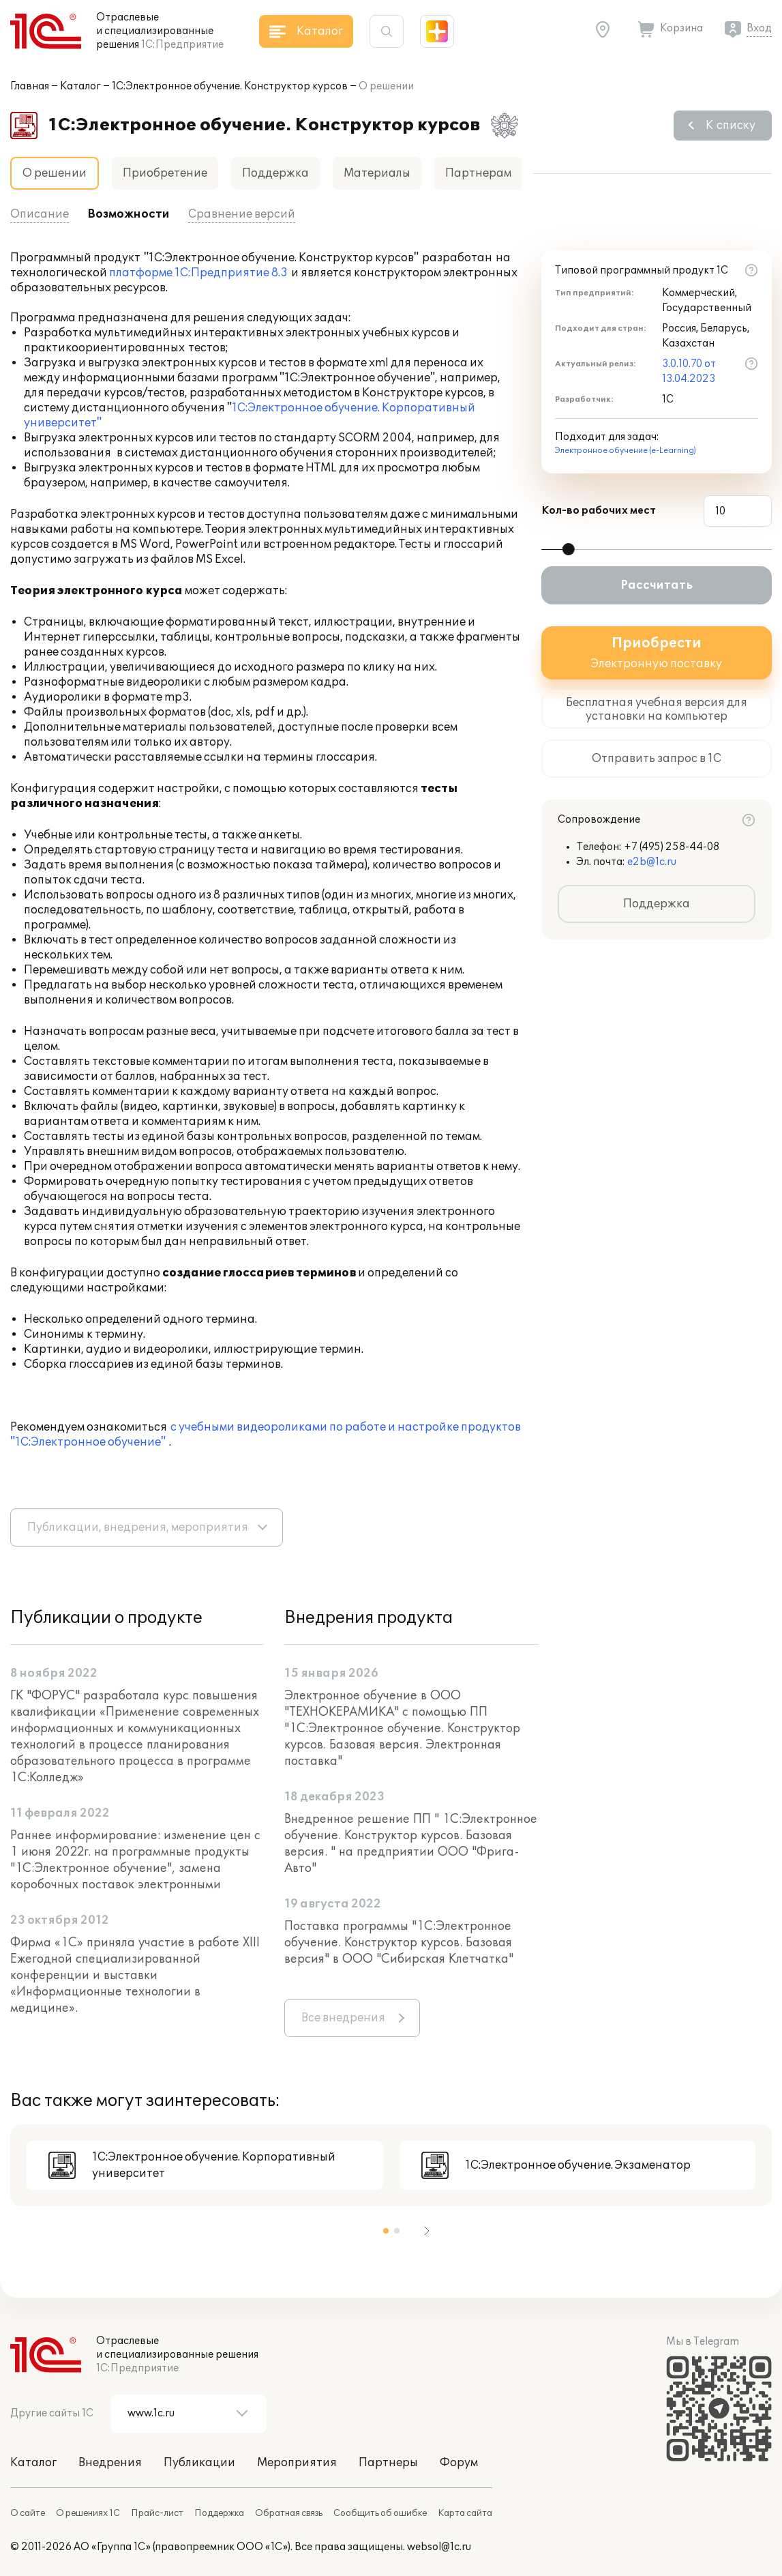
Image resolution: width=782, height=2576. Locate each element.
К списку (730, 125)
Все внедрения (343, 2018)
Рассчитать (656, 585)
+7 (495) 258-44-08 (671, 847)
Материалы (377, 173)
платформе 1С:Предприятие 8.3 (198, 273)
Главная (29, 86)
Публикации (199, 2463)
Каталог (80, 86)
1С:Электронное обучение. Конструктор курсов (230, 86)
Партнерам (478, 173)
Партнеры (388, 2463)
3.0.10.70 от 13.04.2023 (689, 371)
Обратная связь (288, 2513)
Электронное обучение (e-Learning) (625, 450)
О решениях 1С (88, 2513)
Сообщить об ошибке (380, 2513)
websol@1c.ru (439, 2547)
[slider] (568, 549)
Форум (459, 2463)
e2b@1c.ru (651, 862)
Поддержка (275, 173)
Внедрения (110, 2463)
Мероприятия (297, 2463)
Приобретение (165, 173)
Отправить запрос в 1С (656, 758)
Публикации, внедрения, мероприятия (137, 1527)
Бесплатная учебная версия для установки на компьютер (656, 709)
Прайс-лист (157, 2513)
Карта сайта (465, 2513)
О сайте (27, 2513)
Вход (759, 28)
